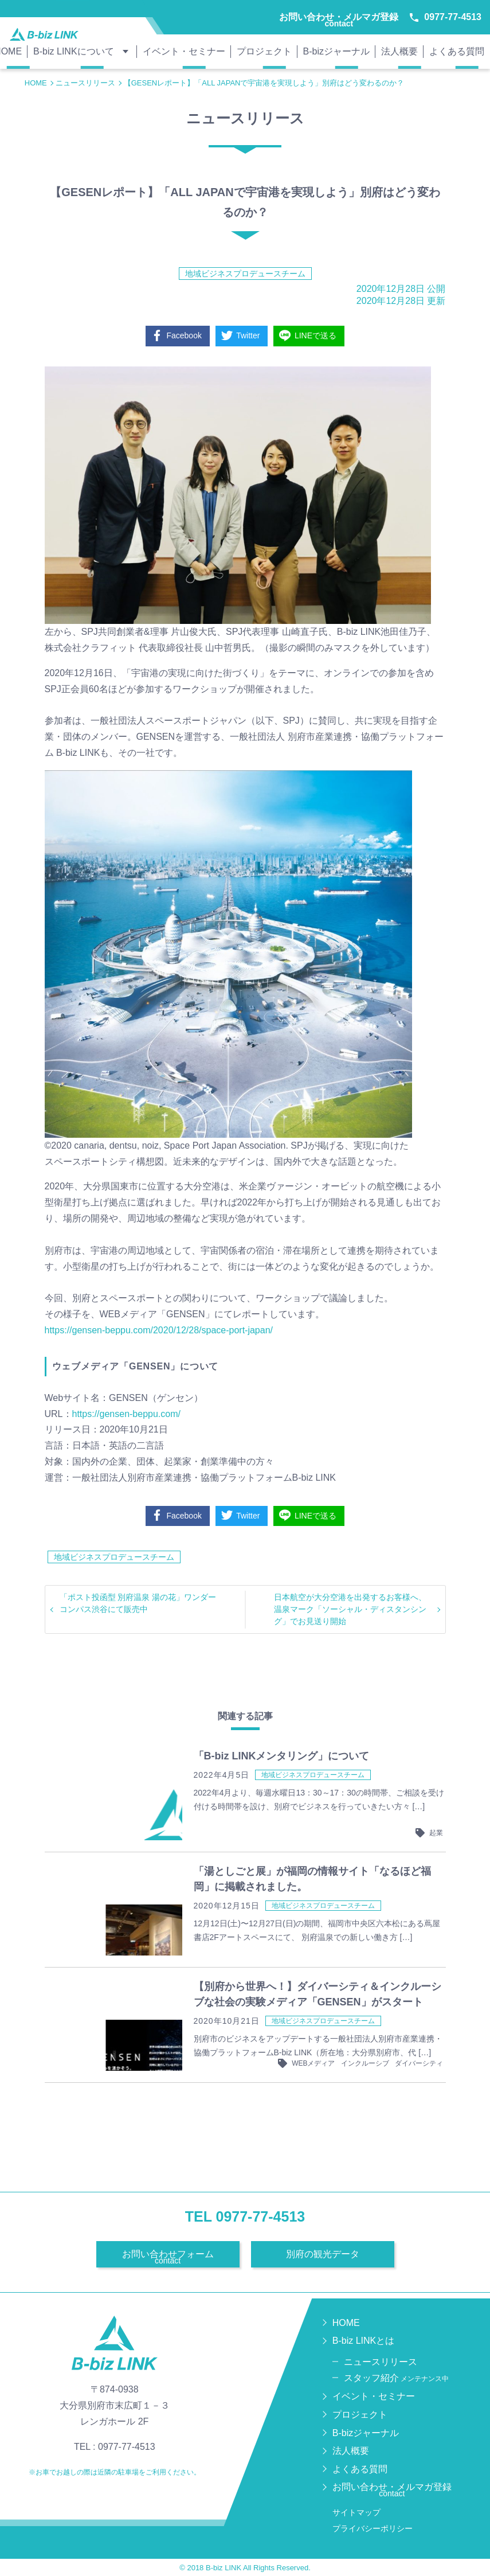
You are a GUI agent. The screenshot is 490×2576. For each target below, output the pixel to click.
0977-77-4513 (445, 17)
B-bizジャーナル (336, 51)
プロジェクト (264, 51)
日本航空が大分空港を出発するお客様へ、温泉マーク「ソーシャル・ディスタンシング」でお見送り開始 (350, 1609)
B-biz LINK (223, 2567)
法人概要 (399, 51)
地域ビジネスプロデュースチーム (245, 273)
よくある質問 (456, 51)
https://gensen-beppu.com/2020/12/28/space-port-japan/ (159, 1330)
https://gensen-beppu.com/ (126, 1414)
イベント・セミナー (184, 51)
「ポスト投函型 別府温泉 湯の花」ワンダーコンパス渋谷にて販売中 (138, 1603)
